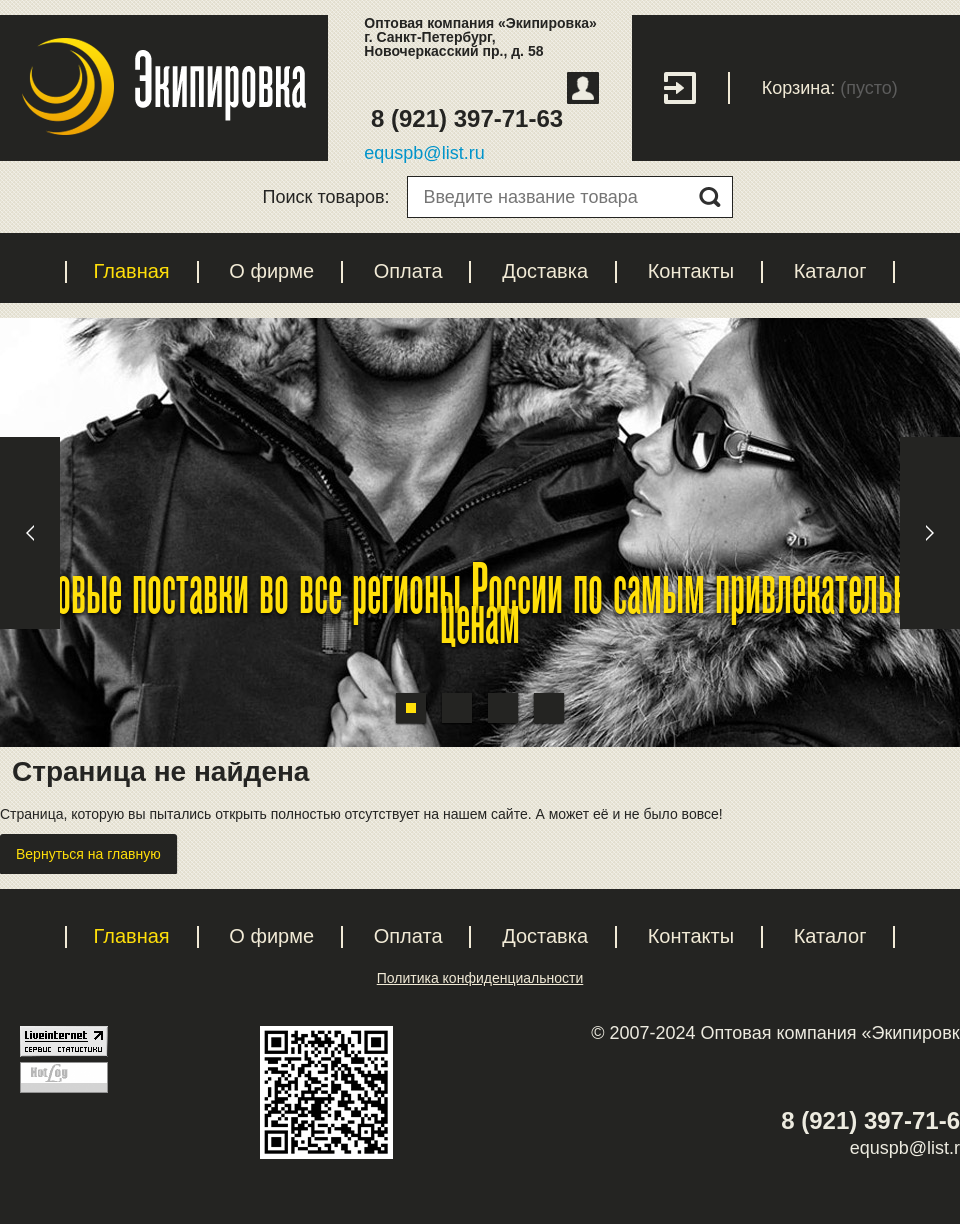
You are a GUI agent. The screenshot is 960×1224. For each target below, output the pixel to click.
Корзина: (799, 88)
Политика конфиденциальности (480, 978)
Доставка (545, 271)
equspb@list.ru (424, 153)
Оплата (408, 271)
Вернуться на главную (88, 854)
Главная (132, 271)
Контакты (691, 271)
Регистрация (583, 88)
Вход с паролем (697, 88)
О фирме (271, 271)
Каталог (830, 271)
